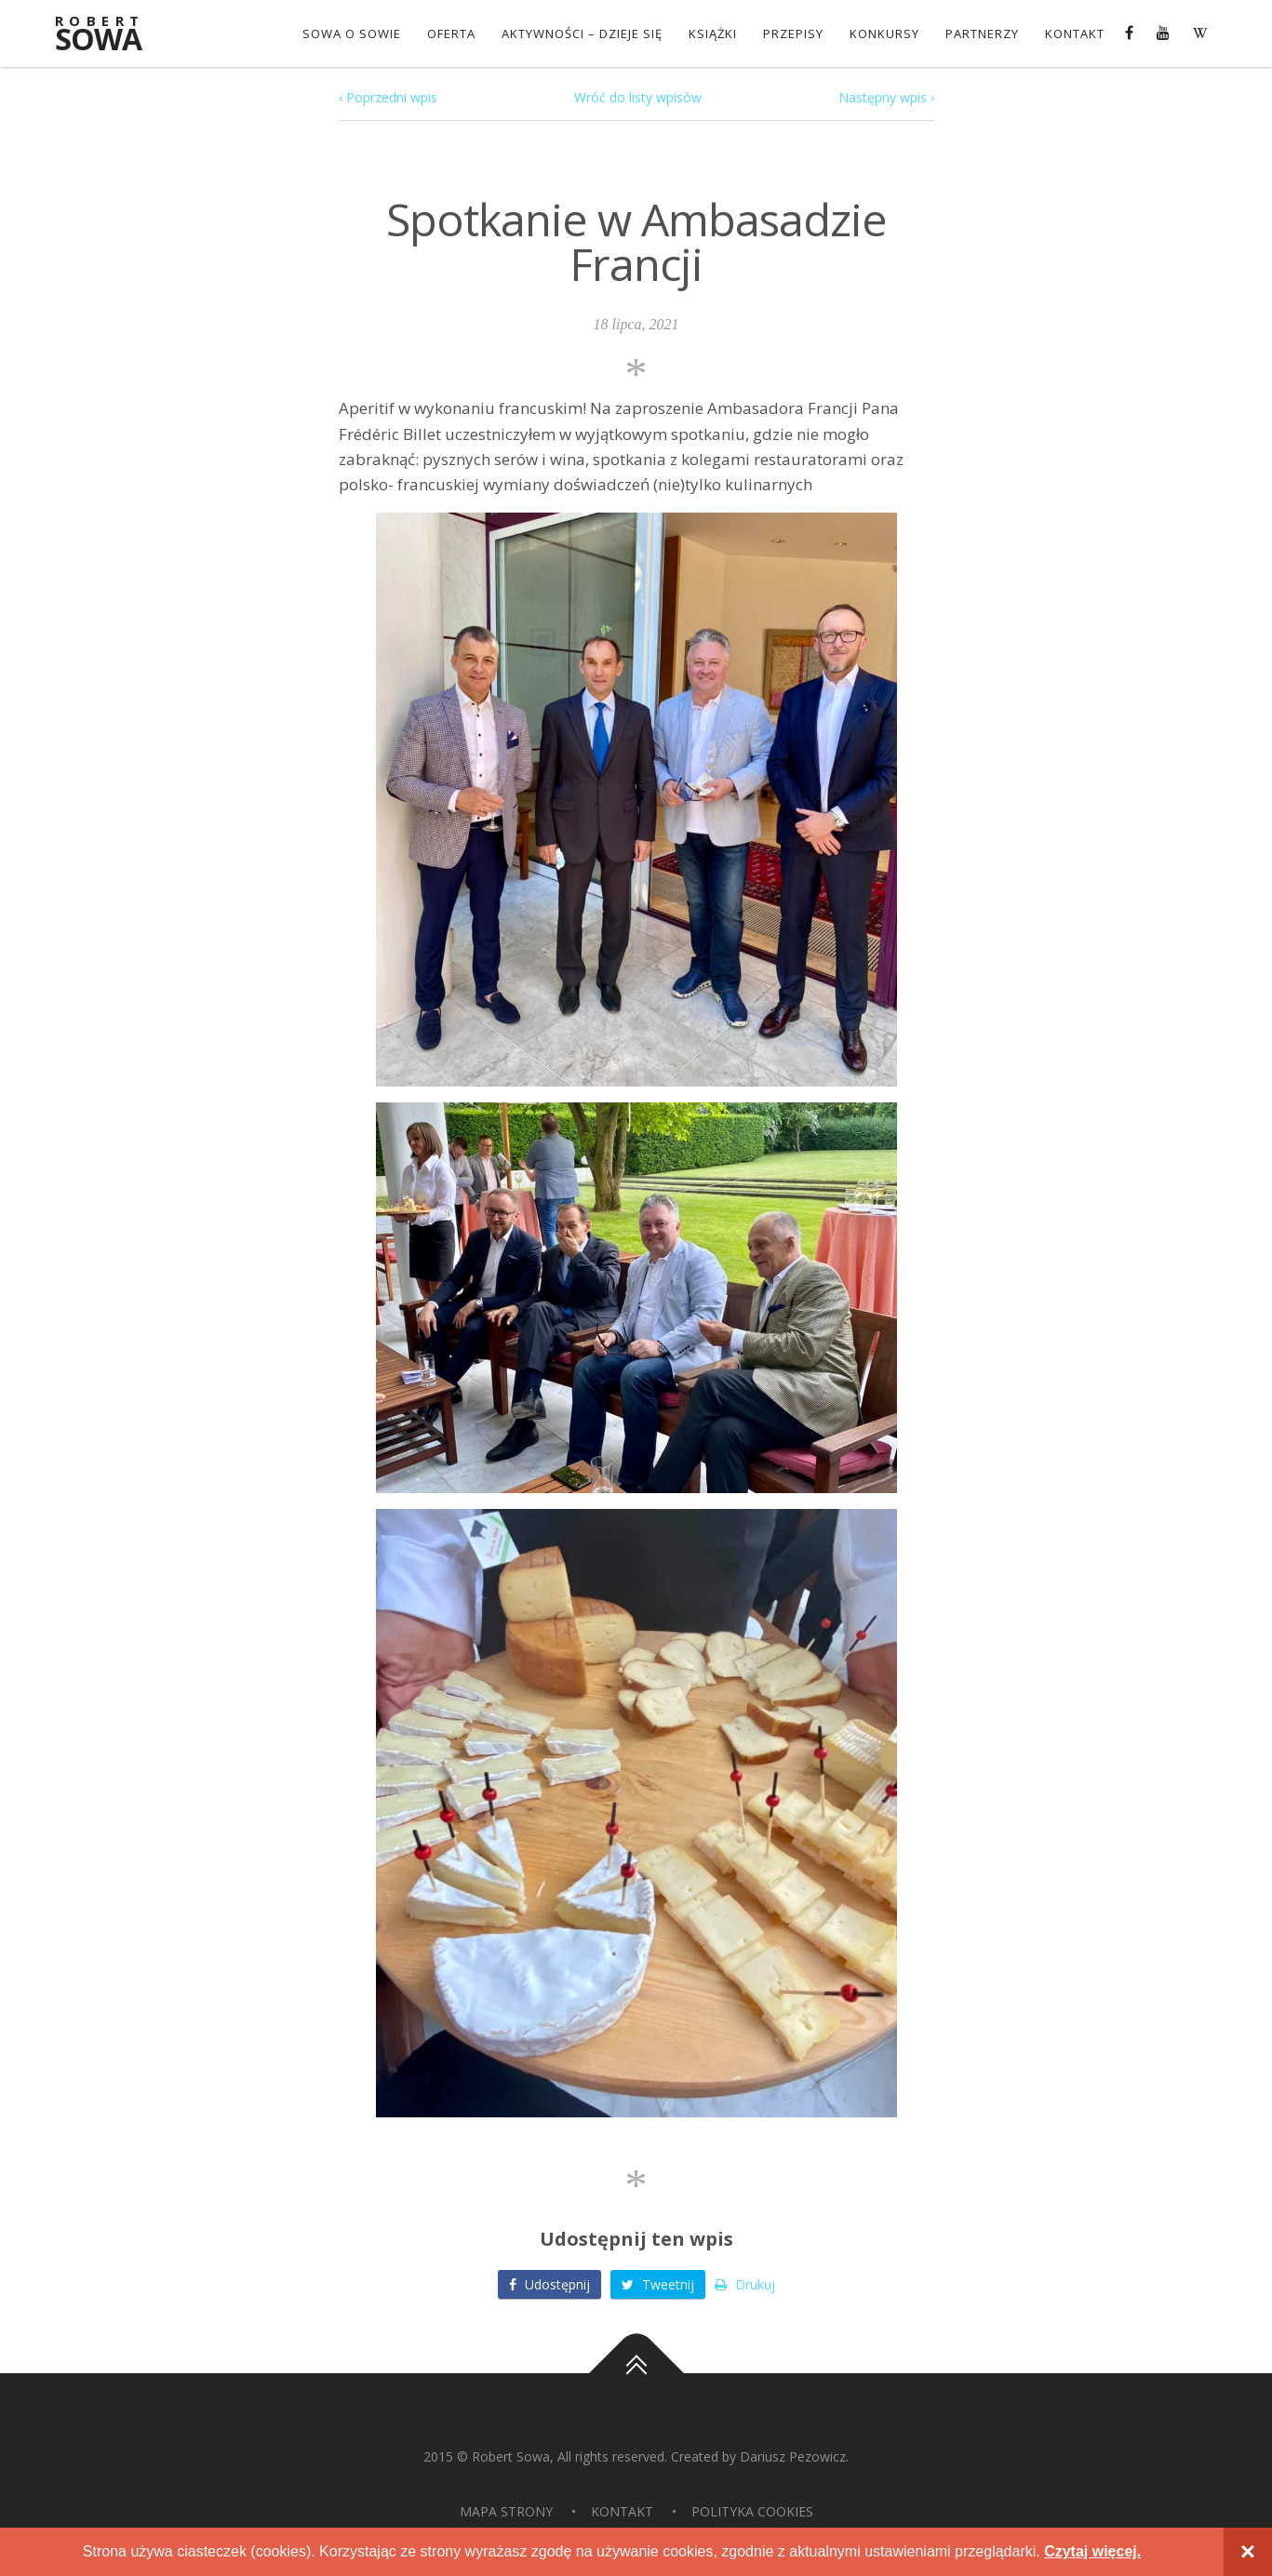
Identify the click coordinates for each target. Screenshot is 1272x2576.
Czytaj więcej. (1092, 2551)
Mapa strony (506, 2511)
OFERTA (451, 33)
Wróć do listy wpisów (638, 97)
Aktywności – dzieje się (582, 33)
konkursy (884, 33)
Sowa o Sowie (351, 33)
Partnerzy (982, 33)
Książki (713, 33)
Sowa (111, 35)
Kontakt (1075, 33)
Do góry (636, 2373)
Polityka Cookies (752, 2511)
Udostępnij (549, 2284)
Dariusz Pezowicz (793, 2456)
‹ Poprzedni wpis (388, 97)
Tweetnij (658, 2284)
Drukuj (745, 2284)
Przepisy (793, 33)
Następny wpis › (886, 97)
